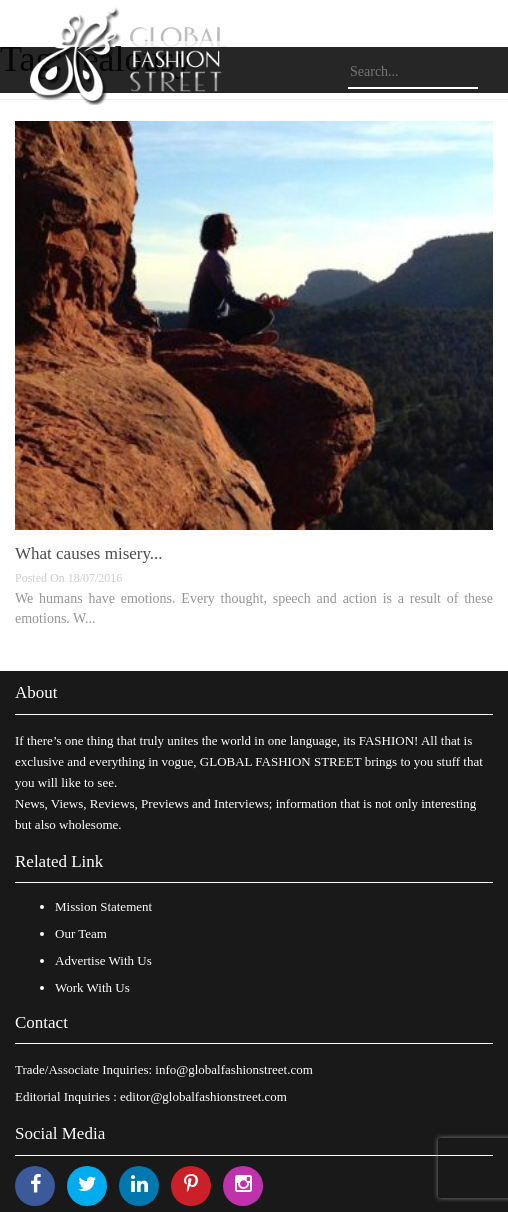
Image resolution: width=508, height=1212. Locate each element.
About (36, 692)
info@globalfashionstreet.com (233, 1069)
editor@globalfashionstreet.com (203, 1096)
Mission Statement (103, 906)
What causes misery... (89, 553)
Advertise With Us (103, 960)
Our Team (81, 933)
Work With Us (92, 987)
